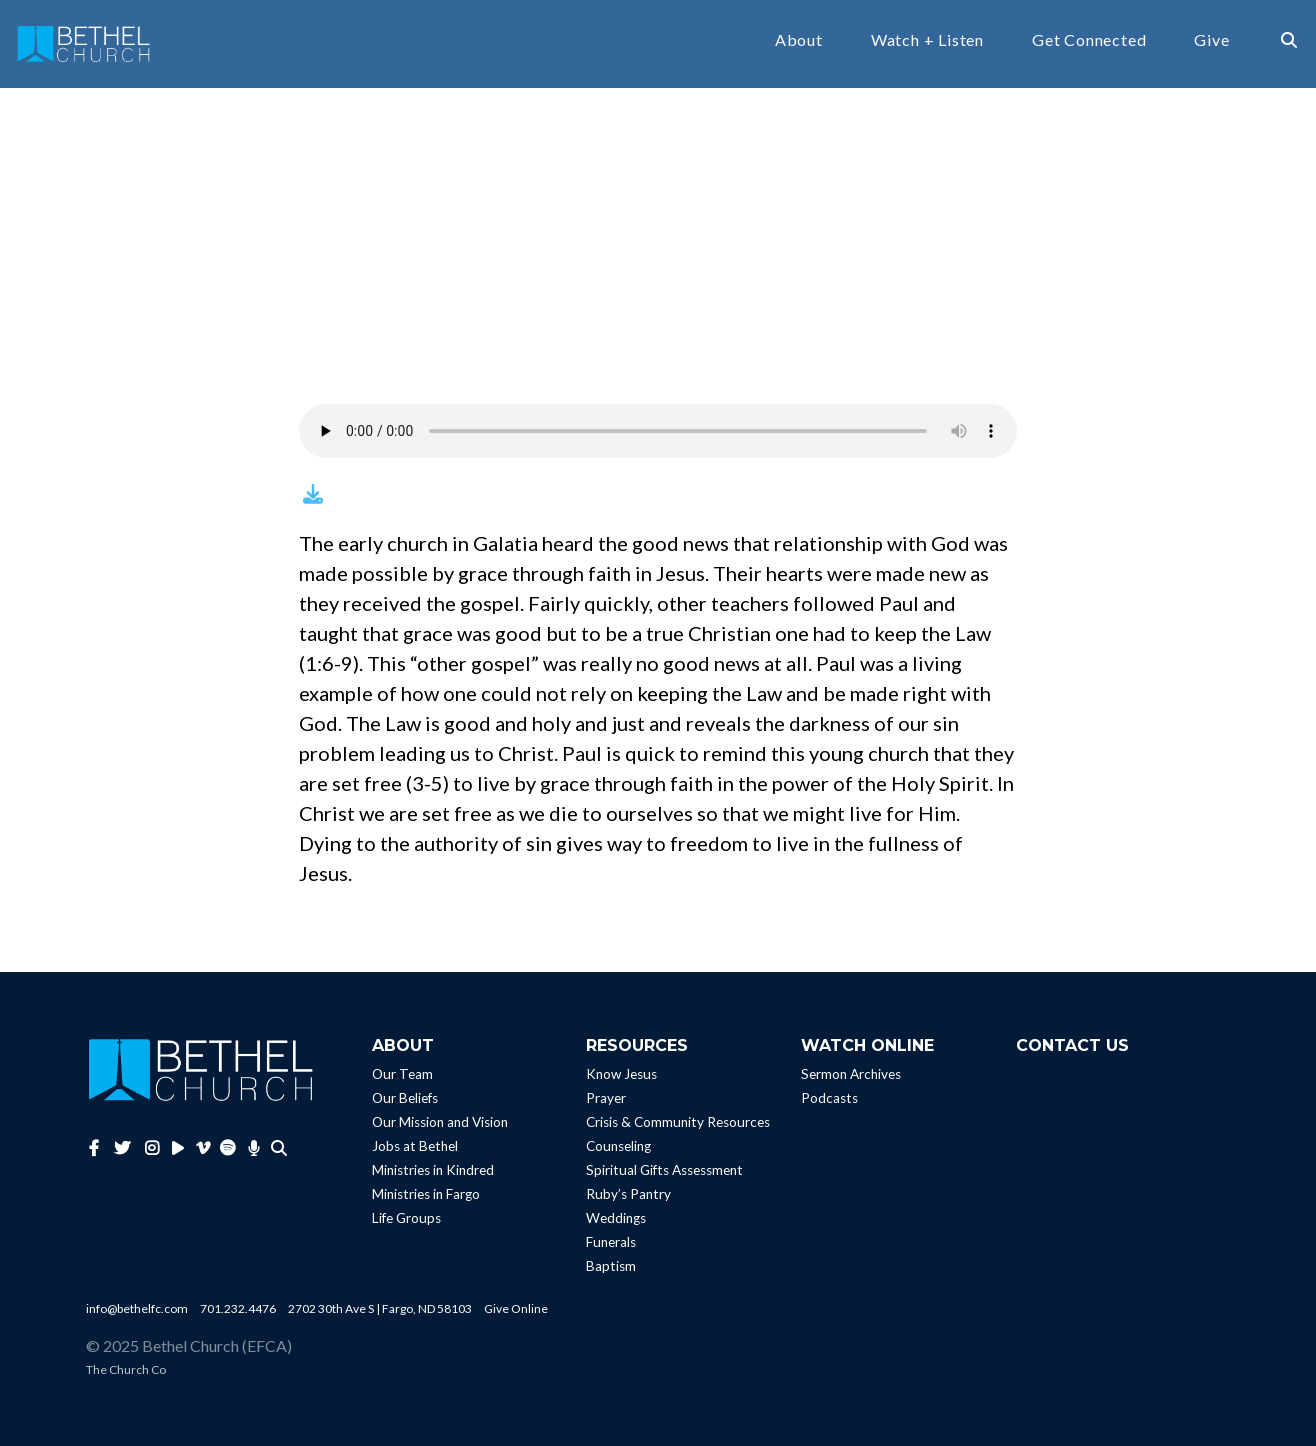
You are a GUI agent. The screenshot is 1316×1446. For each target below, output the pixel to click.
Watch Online (867, 1045)
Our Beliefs (405, 1098)
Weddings (616, 1218)
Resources (637, 1045)
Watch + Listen (927, 40)
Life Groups (406, 1218)
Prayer (606, 1098)
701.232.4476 (238, 1308)
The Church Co (126, 1369)
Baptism (611, 1266)
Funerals (611, 1242)
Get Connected (1089, 40)
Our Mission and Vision (440, 1122)
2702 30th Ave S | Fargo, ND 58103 (380, 1308)
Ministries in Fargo (426, 1194)
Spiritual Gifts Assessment (664, 1170)
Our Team (402, 1074)
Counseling (618, 1146)
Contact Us (1072, 1045)
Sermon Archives (851, 1074)
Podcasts (829, 1098)
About (799, 40)
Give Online (516, 1308)
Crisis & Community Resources (678, 1122)
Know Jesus (621, 1074)
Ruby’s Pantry (628, 1194)
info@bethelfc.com (137, 1308)
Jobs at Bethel (415, 1146)
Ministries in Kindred (433, 1170)
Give (1211, 40)
